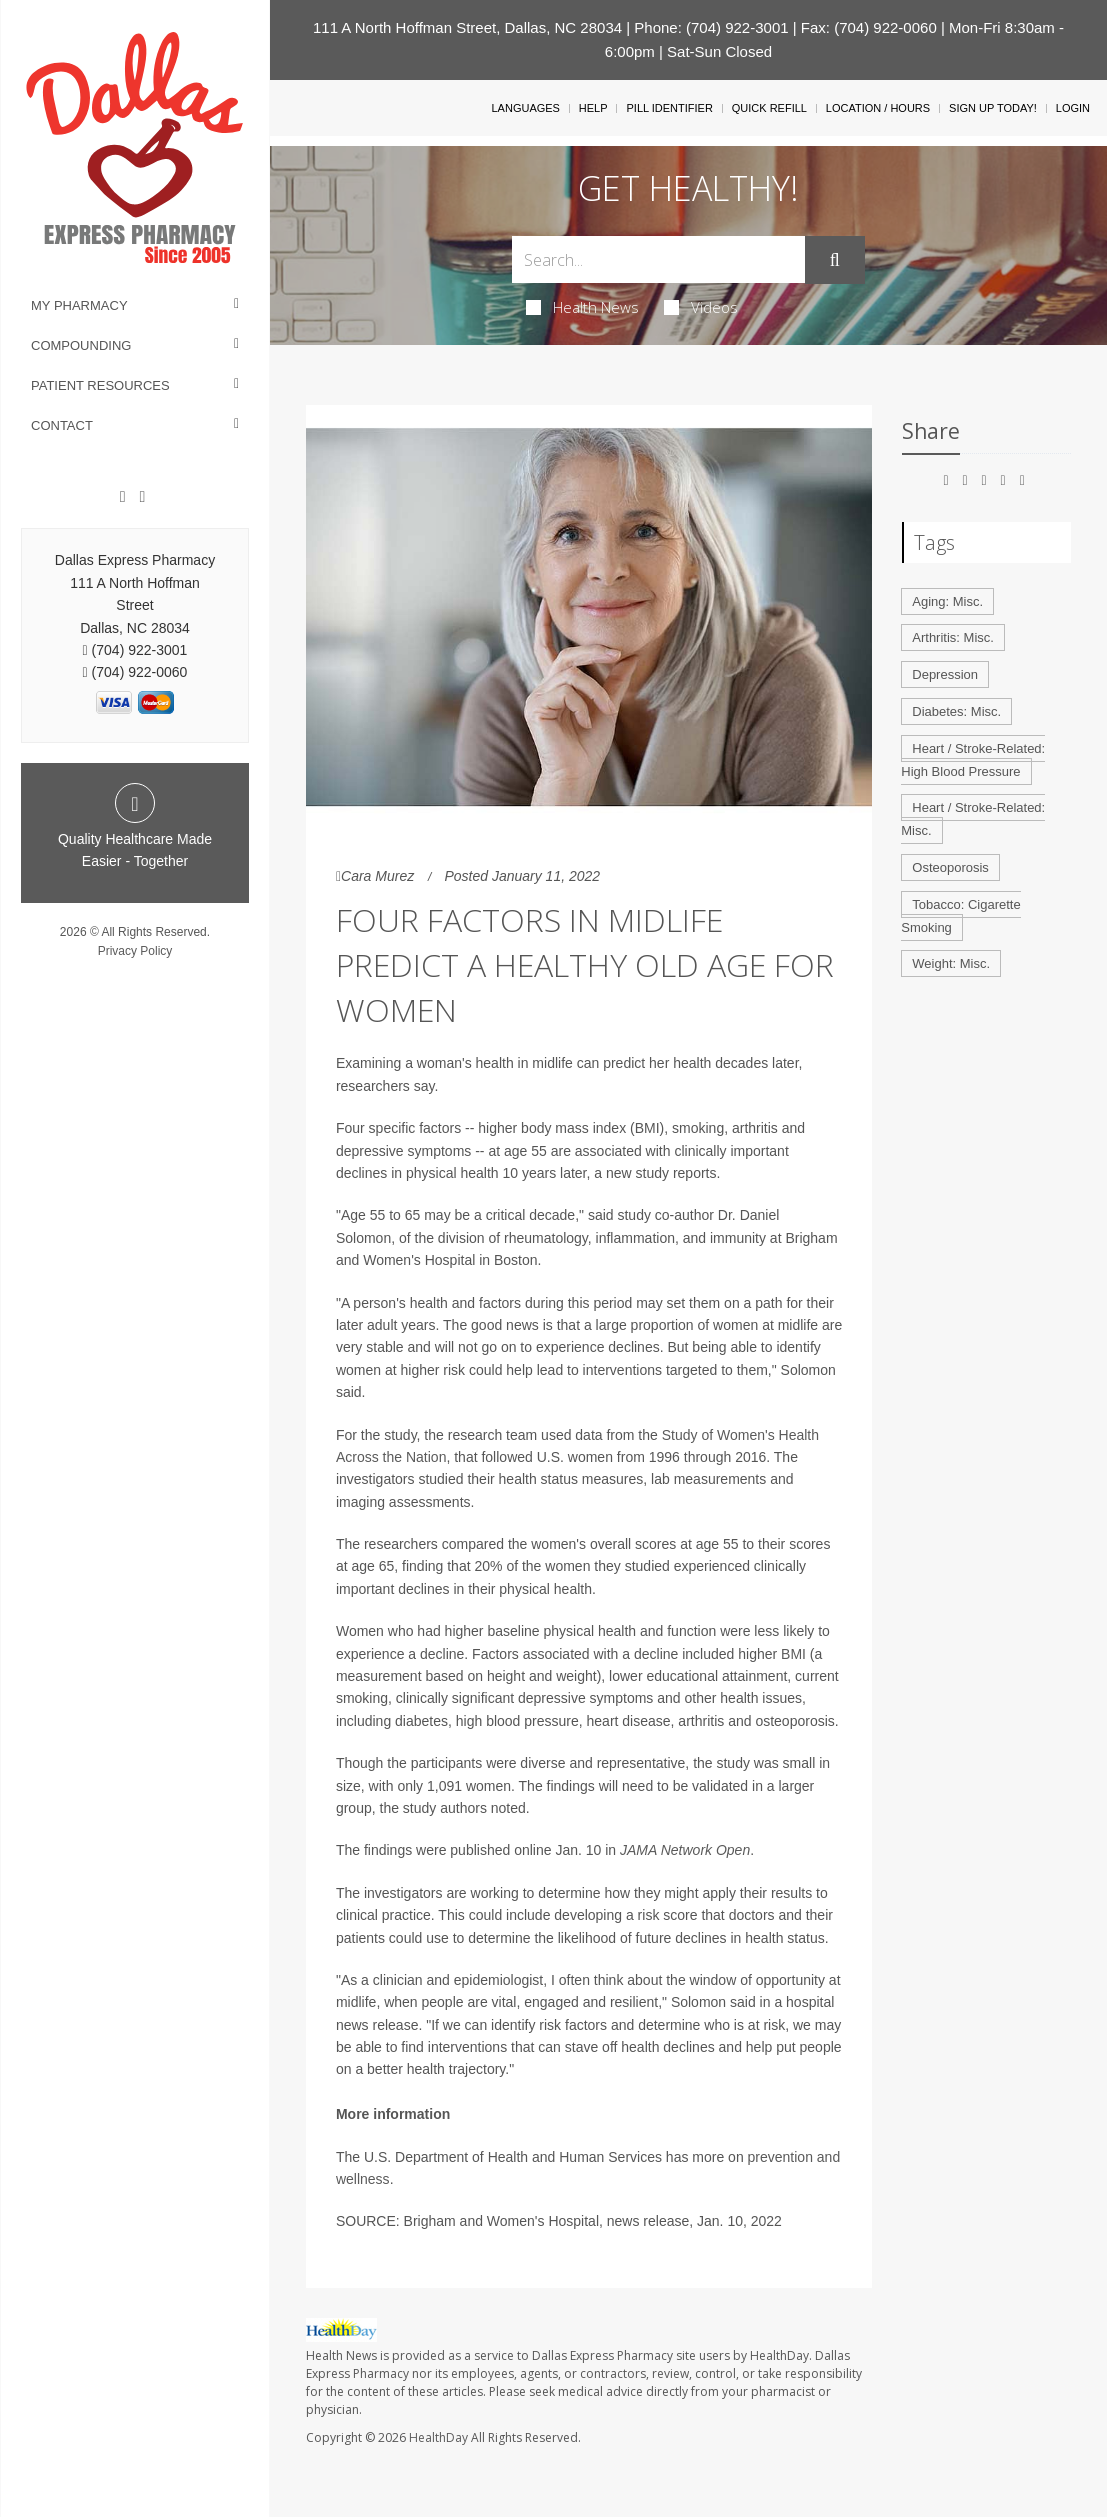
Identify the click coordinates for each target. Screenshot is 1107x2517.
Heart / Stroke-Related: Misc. (973, 819)
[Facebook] (123, 497)
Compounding (81, 345)
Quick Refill (769, 108)
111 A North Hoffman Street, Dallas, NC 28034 (467, 27)
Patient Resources (100, 385)
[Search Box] (658, 259)
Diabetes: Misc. (956, 711)
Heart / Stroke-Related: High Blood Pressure (973, 760)
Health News (582, 307)
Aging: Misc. (947, 601)
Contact (62, 425)
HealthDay (438, 2437)
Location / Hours (878, 108)
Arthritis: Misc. (953, 637)
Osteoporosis (950, 867)
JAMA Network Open (685, 1850)
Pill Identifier (669, 108)
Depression (945, 674)
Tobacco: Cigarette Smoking (960, 916)
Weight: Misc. (951, 963)
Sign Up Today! (993, 108)
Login (1073, 108)
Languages (525, 108)
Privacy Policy (135, 951)
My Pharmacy (79, 305)
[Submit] (835, 260)
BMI (795, 1654)
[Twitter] (142, 497)
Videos (701, 307)
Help (593, 108)
